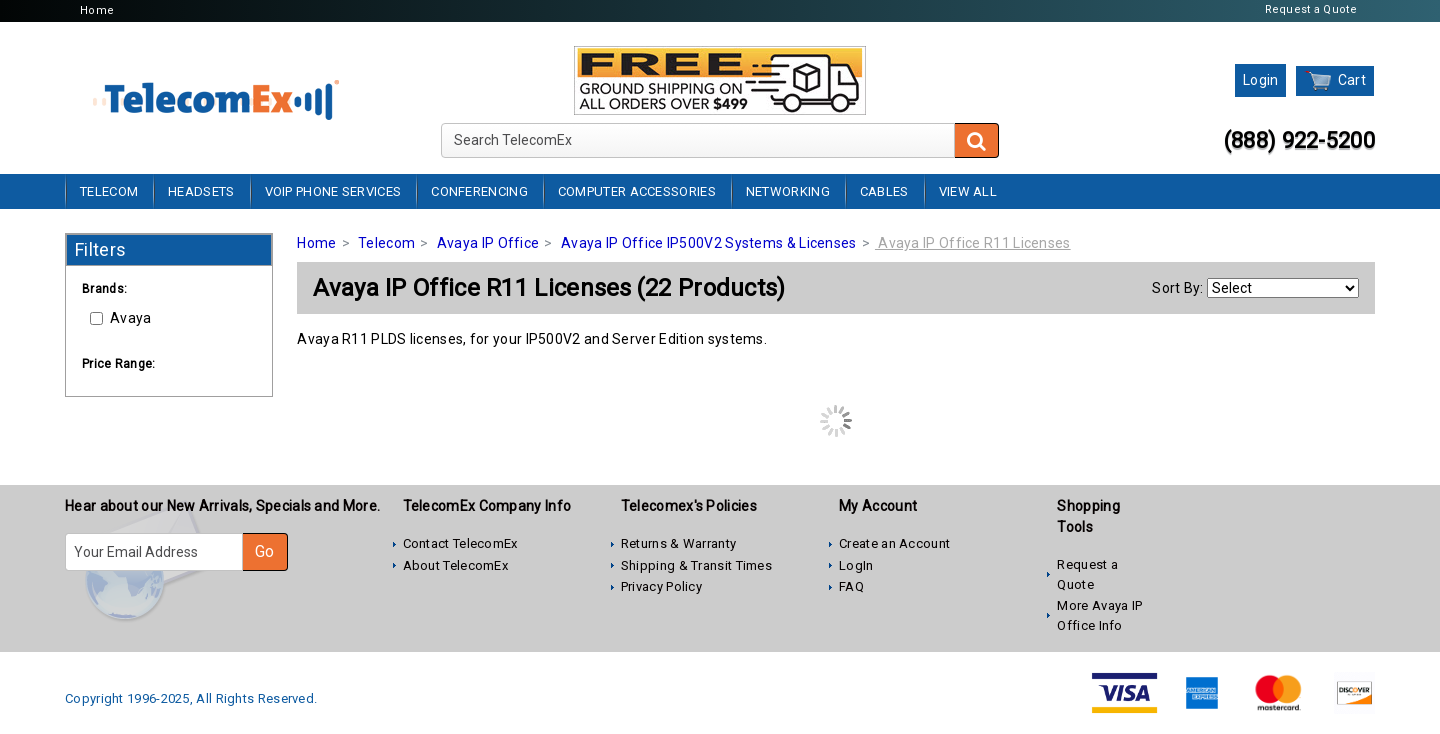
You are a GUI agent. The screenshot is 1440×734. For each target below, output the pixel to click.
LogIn (856, 565)
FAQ (851, 586)
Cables (884, 191)
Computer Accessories (637, 191)
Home (97, 10)
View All (968, 191)
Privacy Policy (661, 586)
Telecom (109, 191)
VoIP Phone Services (333, 191)
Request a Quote (1311, 9)
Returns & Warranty (678, 543)
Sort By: (1177, 288)
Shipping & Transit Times (696, 565)
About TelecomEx (456, 565)
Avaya (121, 318)
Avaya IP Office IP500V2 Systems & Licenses (709, 243)
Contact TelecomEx (460, 543)
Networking (788, 191)
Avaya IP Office (488, 243)
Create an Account (894, 543)
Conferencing (479, 191)
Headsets (201, 191)
